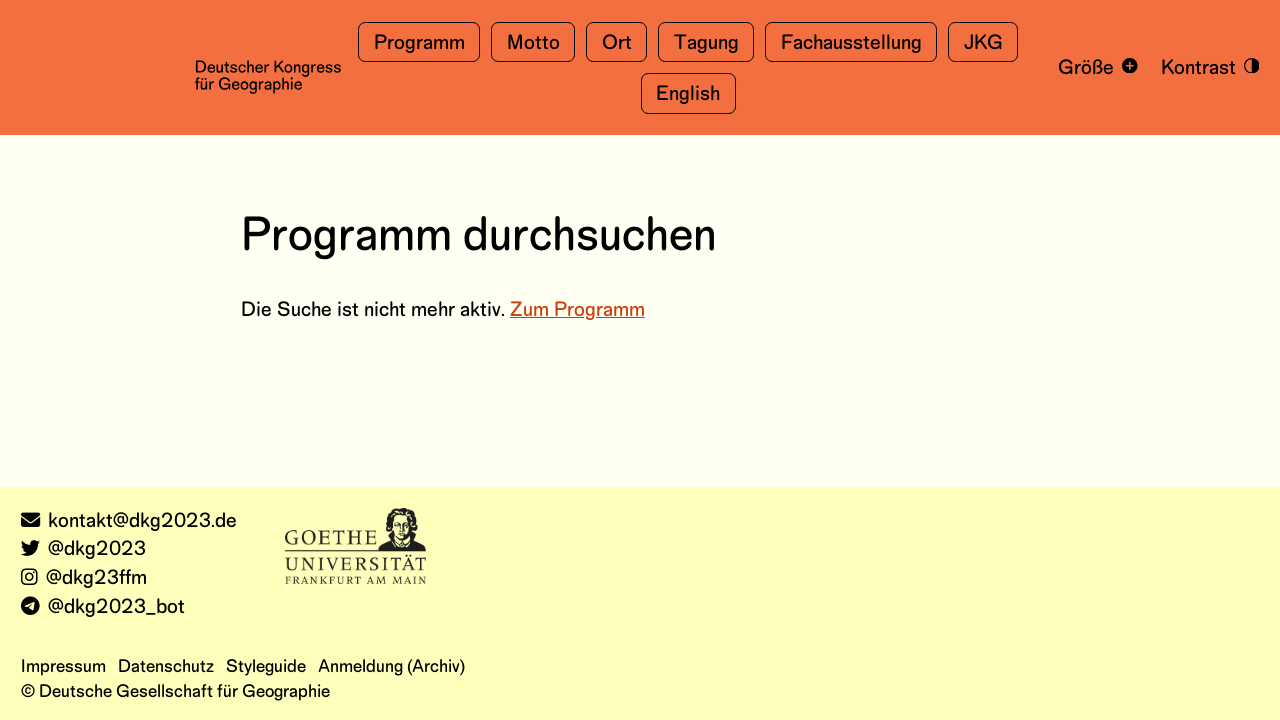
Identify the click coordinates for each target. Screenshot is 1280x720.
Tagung (706, 43)
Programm (419, 43)
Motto (533, 43)
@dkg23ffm (84, 578)
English (688, 94)
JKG (983, 43)
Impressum (63, 667)
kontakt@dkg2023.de (129, 521)
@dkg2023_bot (103, 607)
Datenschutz (166, 667)
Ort (617, 43)
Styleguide (266, 667)
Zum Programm (577, 310)
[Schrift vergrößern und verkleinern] (1094, 67)
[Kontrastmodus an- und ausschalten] (1206, 67)
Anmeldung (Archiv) (391, 667)
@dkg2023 (83, 549)
